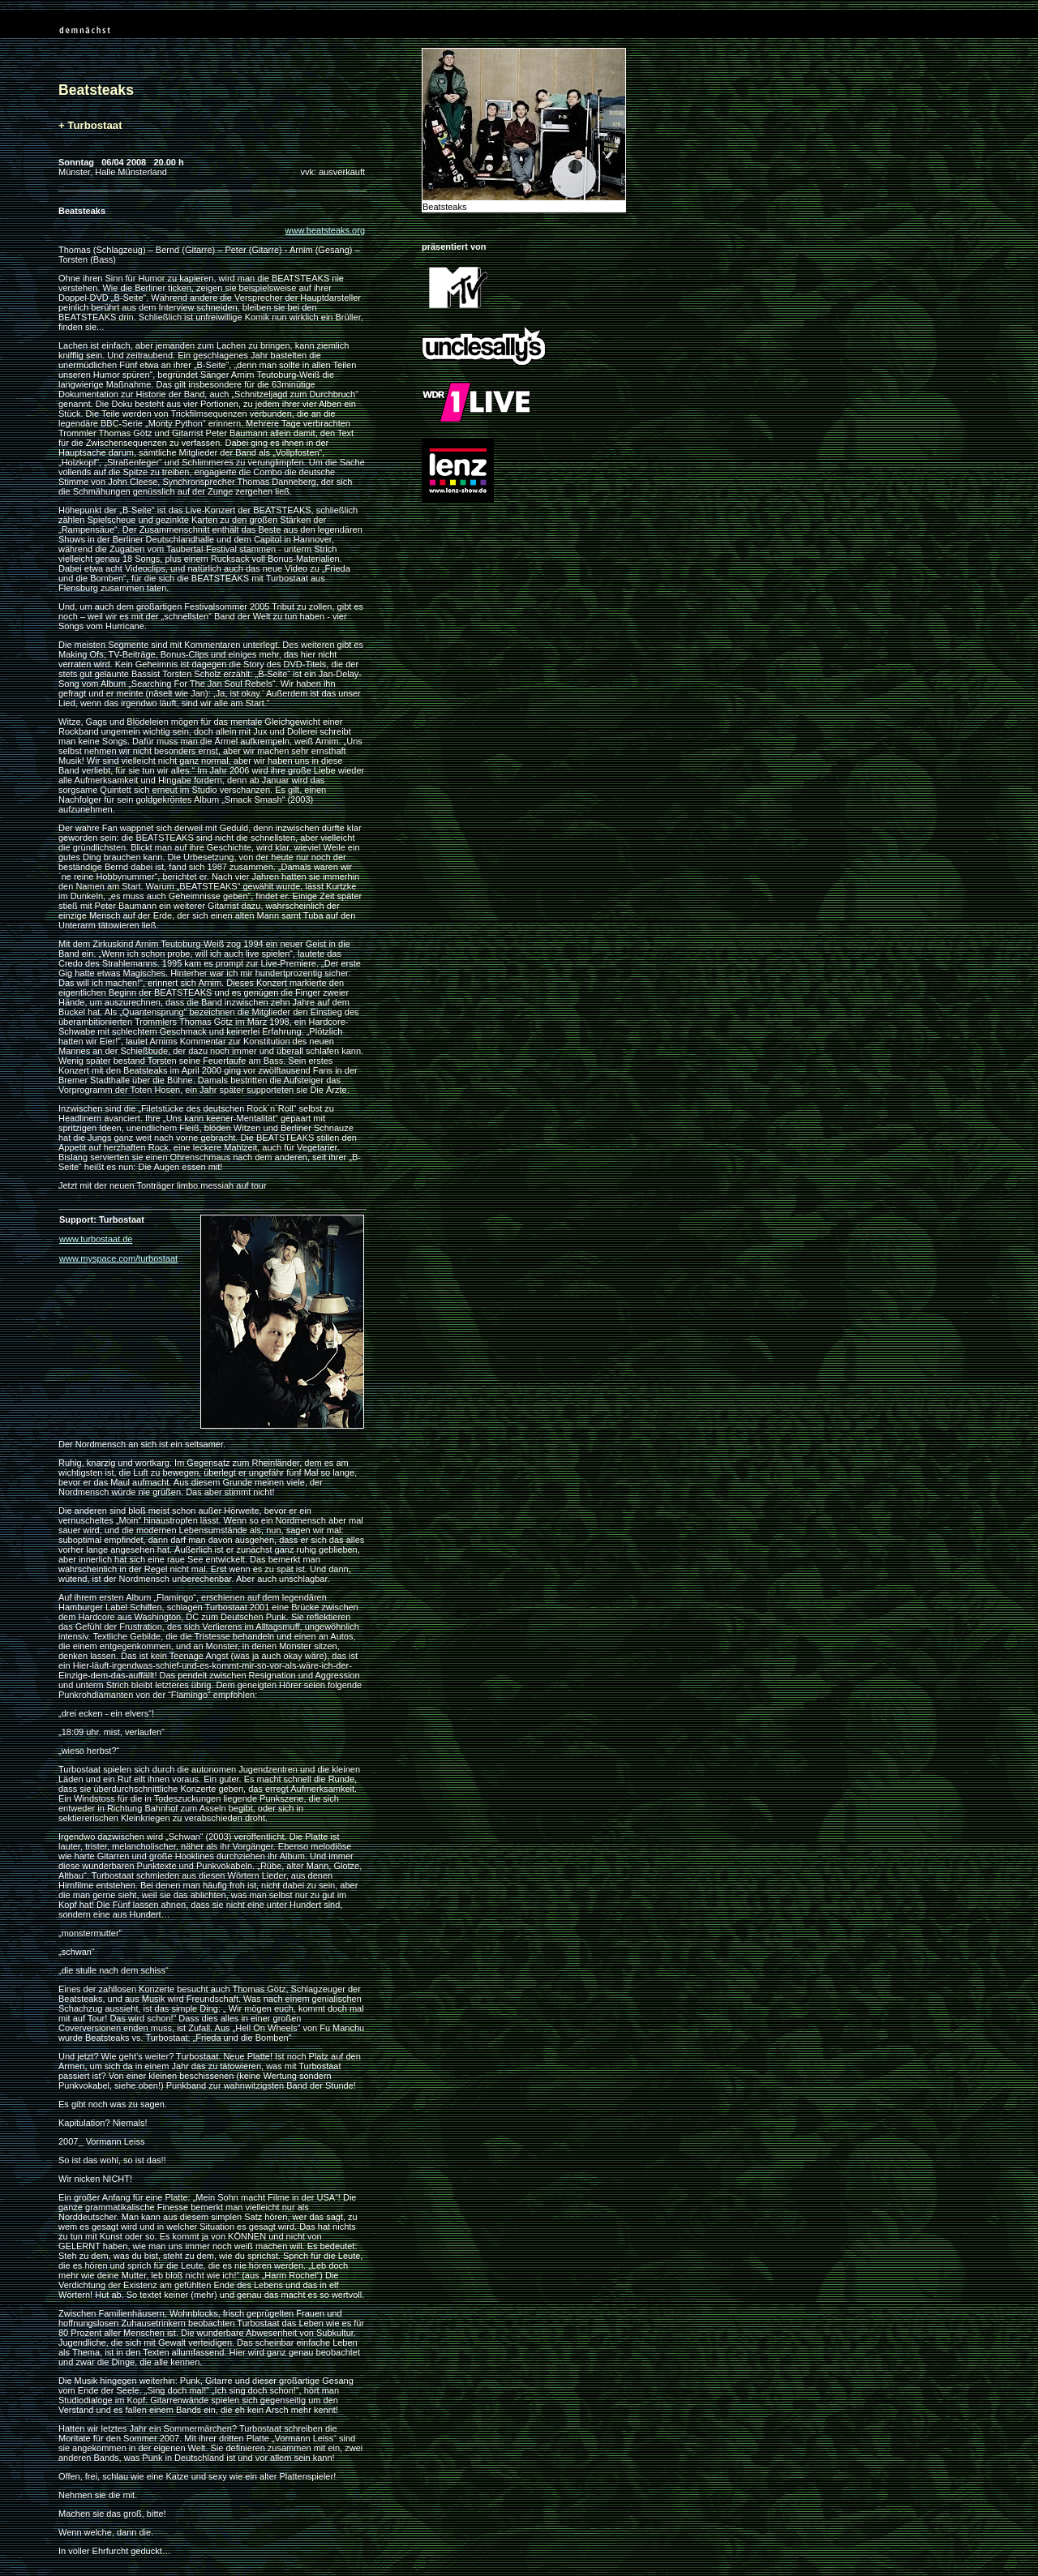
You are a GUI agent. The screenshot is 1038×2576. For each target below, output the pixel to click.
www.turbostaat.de (96, 1239)
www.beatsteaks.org (325, 230)
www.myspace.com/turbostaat (118, 1258)
